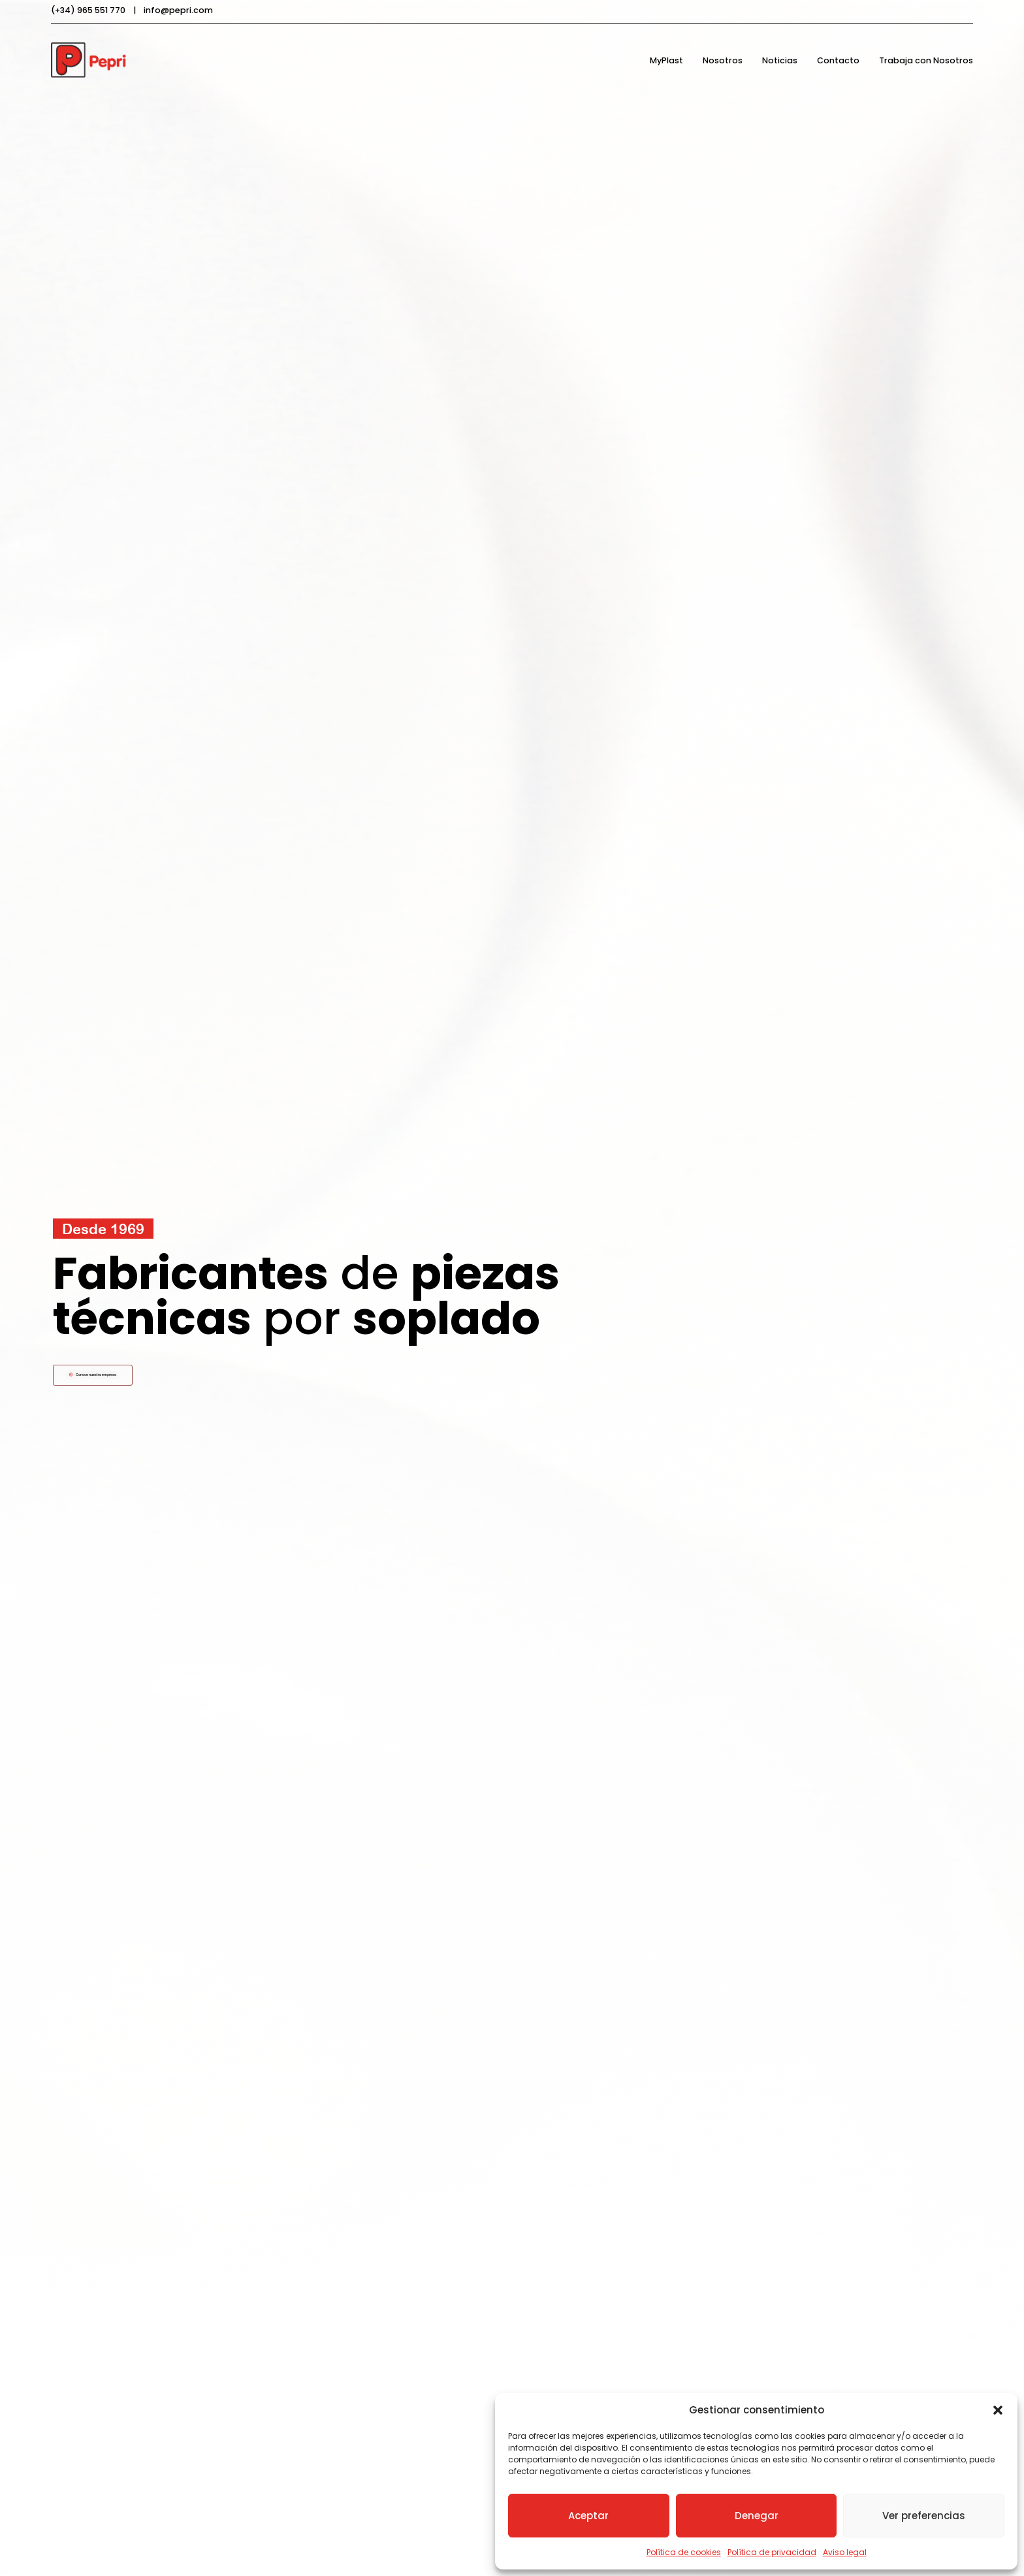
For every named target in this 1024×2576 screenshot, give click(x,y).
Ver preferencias (923, 2515)
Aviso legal (845, 2552)
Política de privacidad (772, 2552)
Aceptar (588, 2515)
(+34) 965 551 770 (88, 10)
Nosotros (723, 60)
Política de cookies (684, 2552)
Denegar (756, 2515)
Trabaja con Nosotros (926, 60)
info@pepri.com (178, 10)
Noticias (779, 60)
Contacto (838, 60)
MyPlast (666, 60)
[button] (997, 2410)
